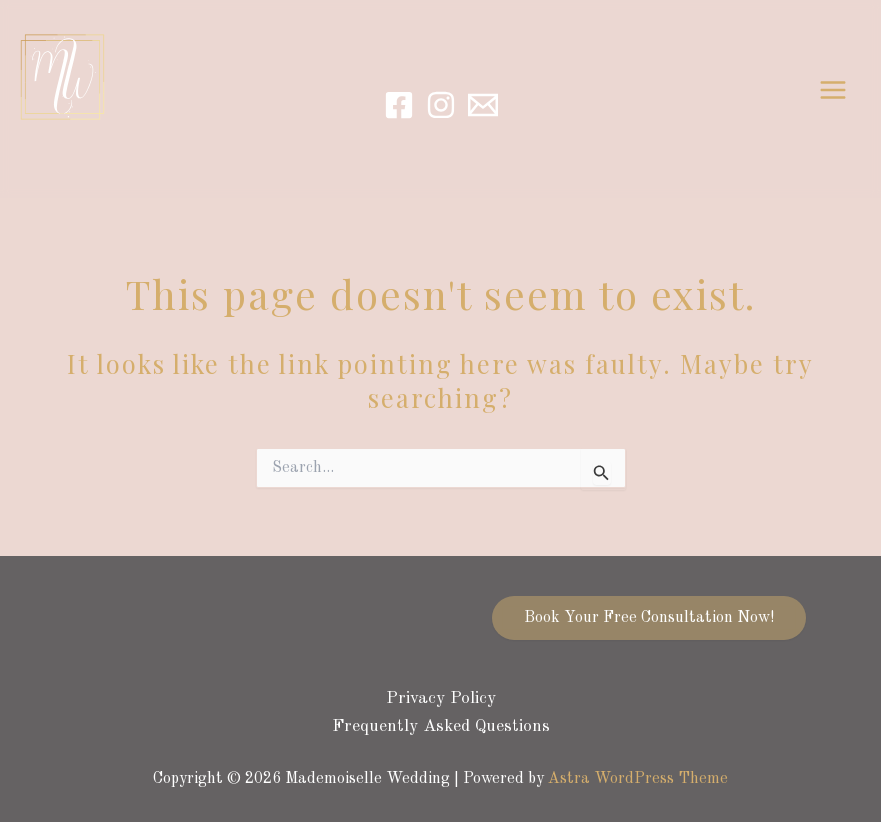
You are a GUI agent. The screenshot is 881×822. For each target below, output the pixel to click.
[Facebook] (399, 105)
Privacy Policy (441, 698)
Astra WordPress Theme (638, 779)
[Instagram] (441, 105)
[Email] (483, 105)
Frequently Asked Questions (441, 726)
